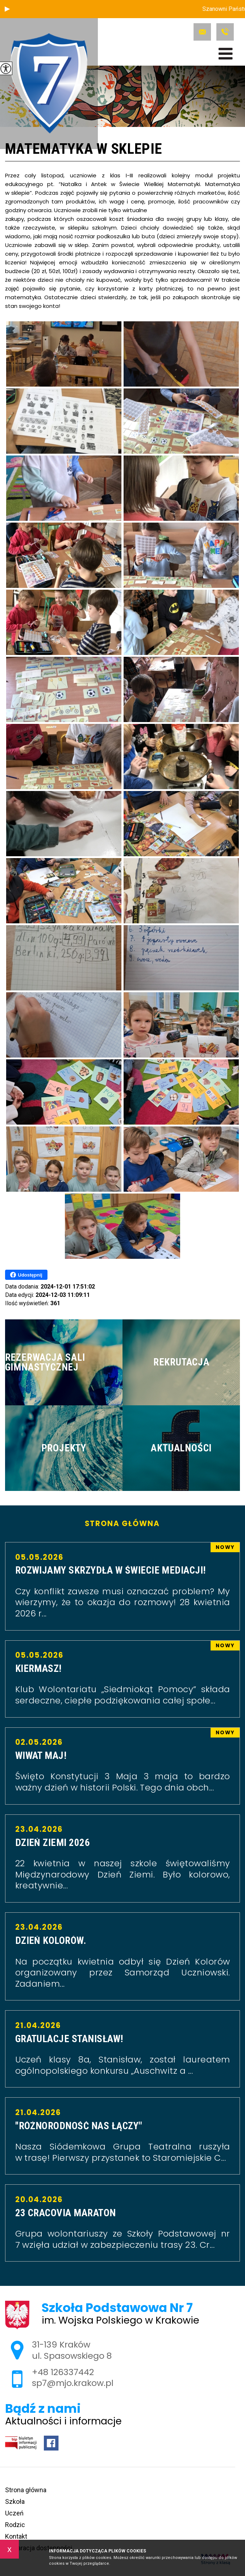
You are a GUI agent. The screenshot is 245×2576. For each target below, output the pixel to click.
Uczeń (14, 2513)
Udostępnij (26, 1275)
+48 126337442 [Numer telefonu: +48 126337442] (63, 2372)
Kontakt (16, 2536)
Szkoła (15, 2501)
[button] (7, 9)
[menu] (226, 53)
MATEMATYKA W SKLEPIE (83, 149)
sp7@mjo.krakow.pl (202, 32)
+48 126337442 (225, 32)
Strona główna (122, 1523)
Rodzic (15, 2524)
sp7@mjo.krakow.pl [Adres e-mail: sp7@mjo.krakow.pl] (72, 2383)
